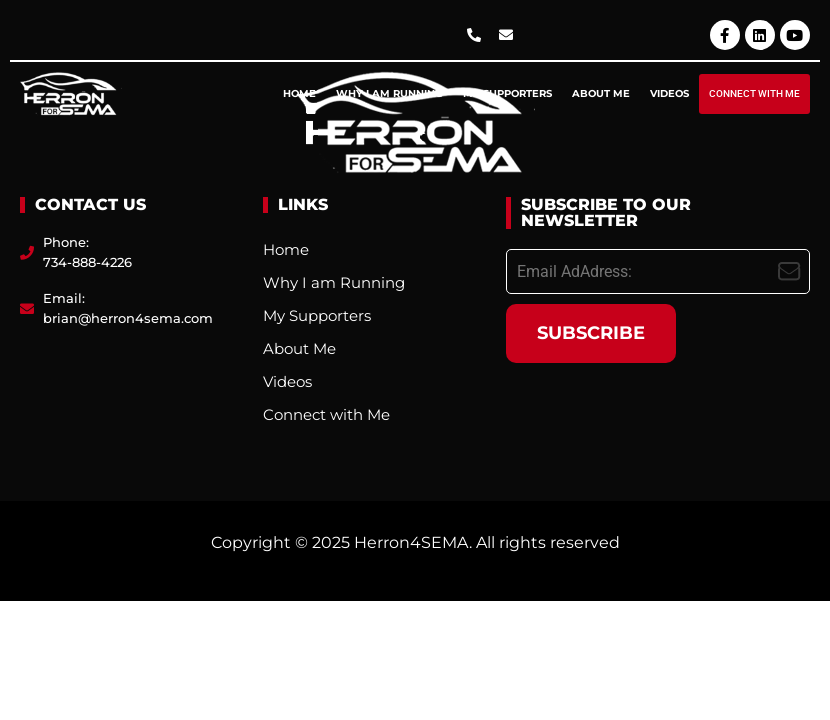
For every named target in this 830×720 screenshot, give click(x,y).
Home (299, 93)
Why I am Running (389, 93)
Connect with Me (754, 93)
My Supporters (507, 93)
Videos (669, 93)
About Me (601, 93)
